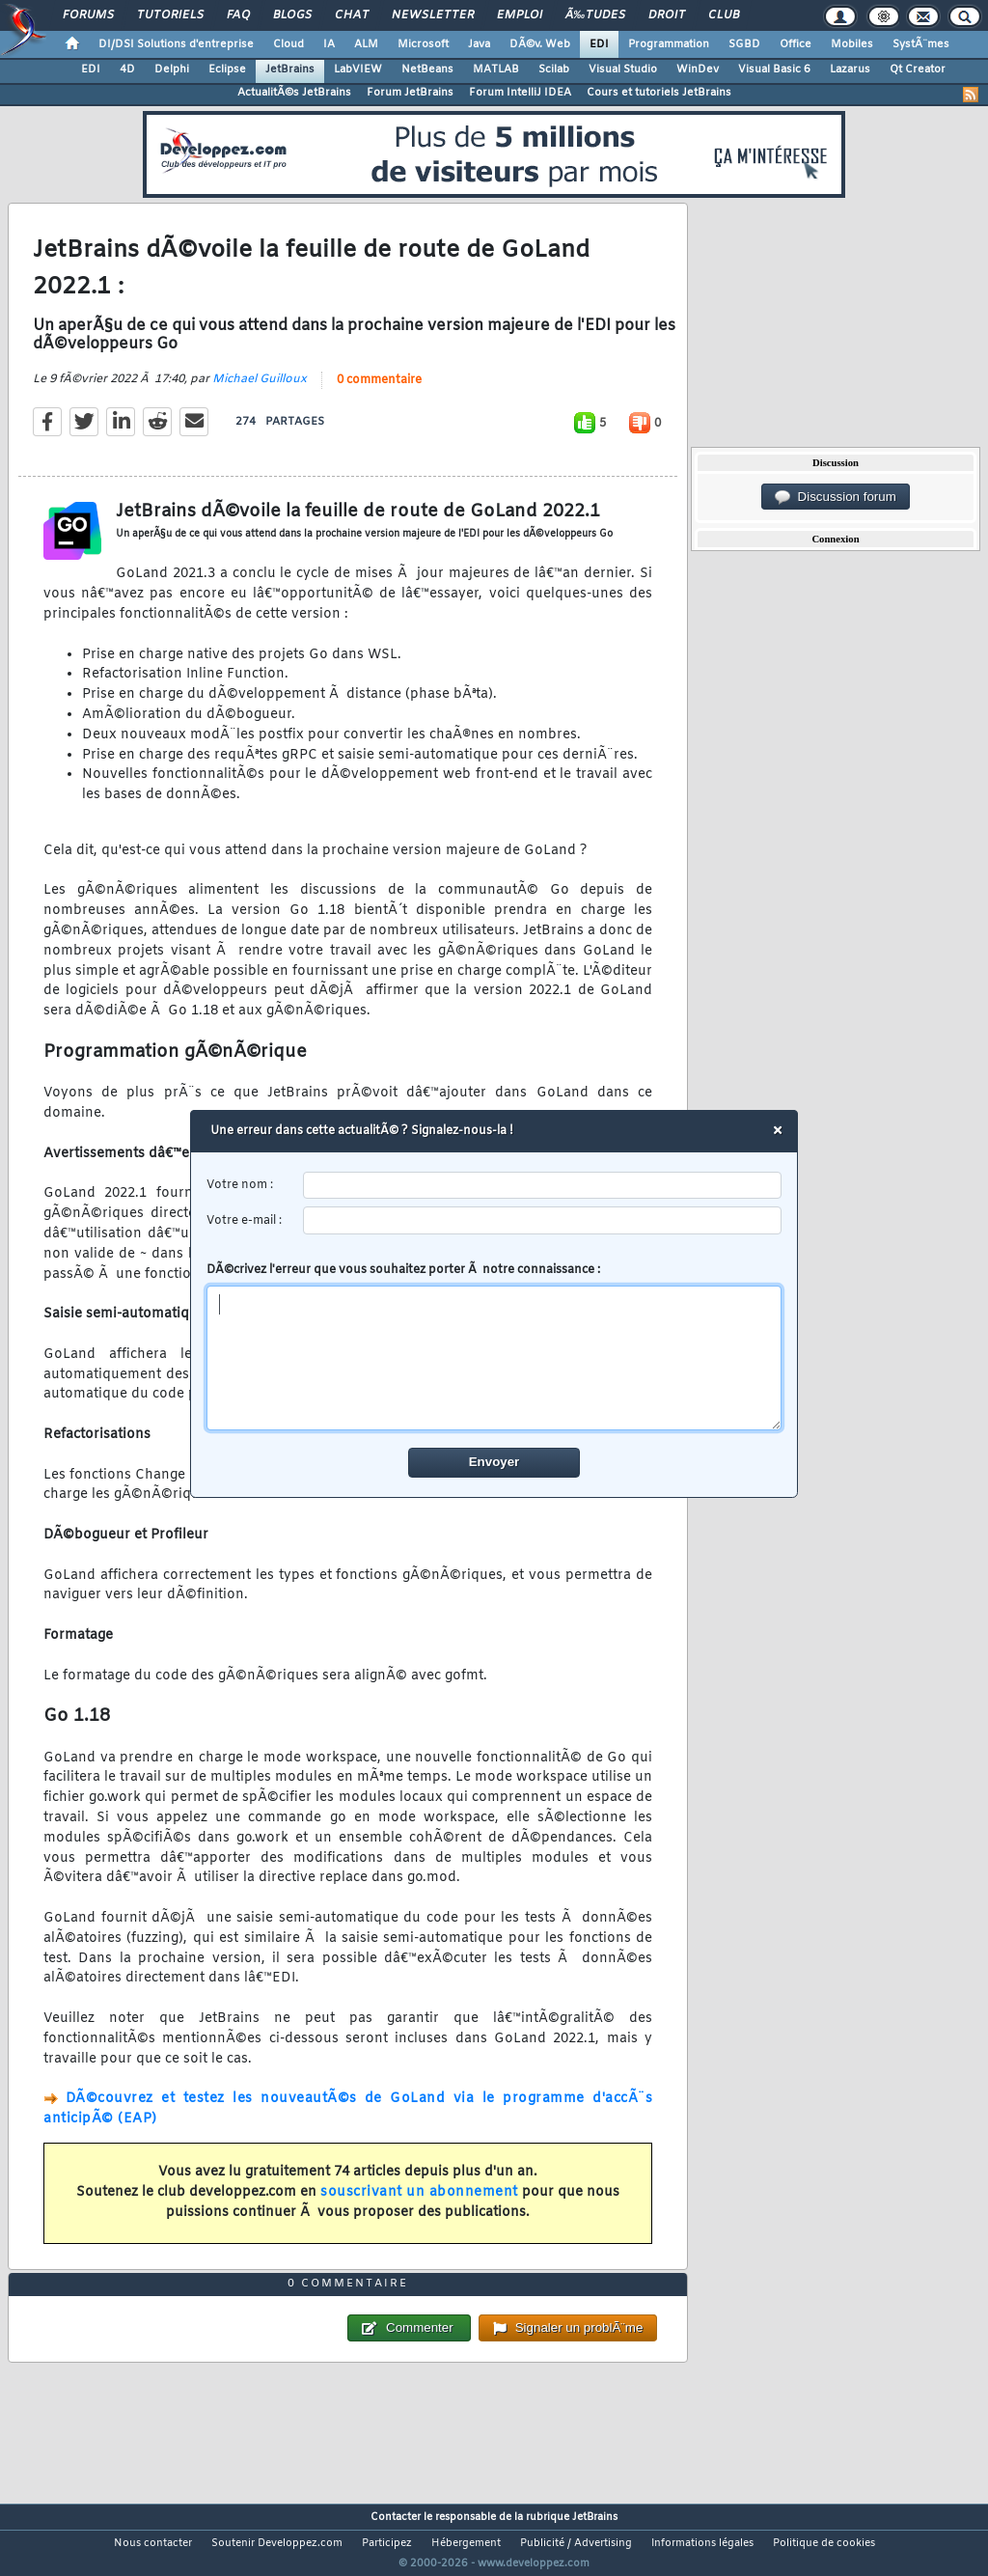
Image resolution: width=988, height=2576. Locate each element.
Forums (88, 15)
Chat (351, 15)
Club (723, 15)
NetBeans (427, 69)
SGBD (744, 44)
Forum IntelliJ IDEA (520, 92)
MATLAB (496, 69)
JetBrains (290, 69)
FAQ (238, 15)
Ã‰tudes (595, 15)
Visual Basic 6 (774, 69)
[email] (542, 1220)
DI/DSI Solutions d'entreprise (176, 44)
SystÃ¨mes (920, 44)
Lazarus (850, 69)
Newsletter (433, 15)
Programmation (668, 44)
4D (127, 69)
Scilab (553, 69)
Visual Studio (623, 69)
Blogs (292, 15)
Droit (666, 15)
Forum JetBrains (410, 92)
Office (795, 44)
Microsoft (423, 44)
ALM (366, 44)
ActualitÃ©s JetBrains (294, 92)
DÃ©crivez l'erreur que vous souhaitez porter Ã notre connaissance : (494, 1346)
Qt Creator (918, 69)
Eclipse (227, 69)
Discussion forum (835, 497)
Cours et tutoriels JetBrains (659, 92)
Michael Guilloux (259, 392)
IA (329, 44)
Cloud (288, 44)
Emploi (519, 15)
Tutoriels (170, 15)
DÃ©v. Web (539, 44)
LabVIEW (358, 69)
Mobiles (852, 44)
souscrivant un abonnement (419, 2205)
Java (479, 44)
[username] (542, 1186)
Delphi (171, 69)
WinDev (697, 69)
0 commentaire (379, 393)
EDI (599, 44)
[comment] (494, 1358)
